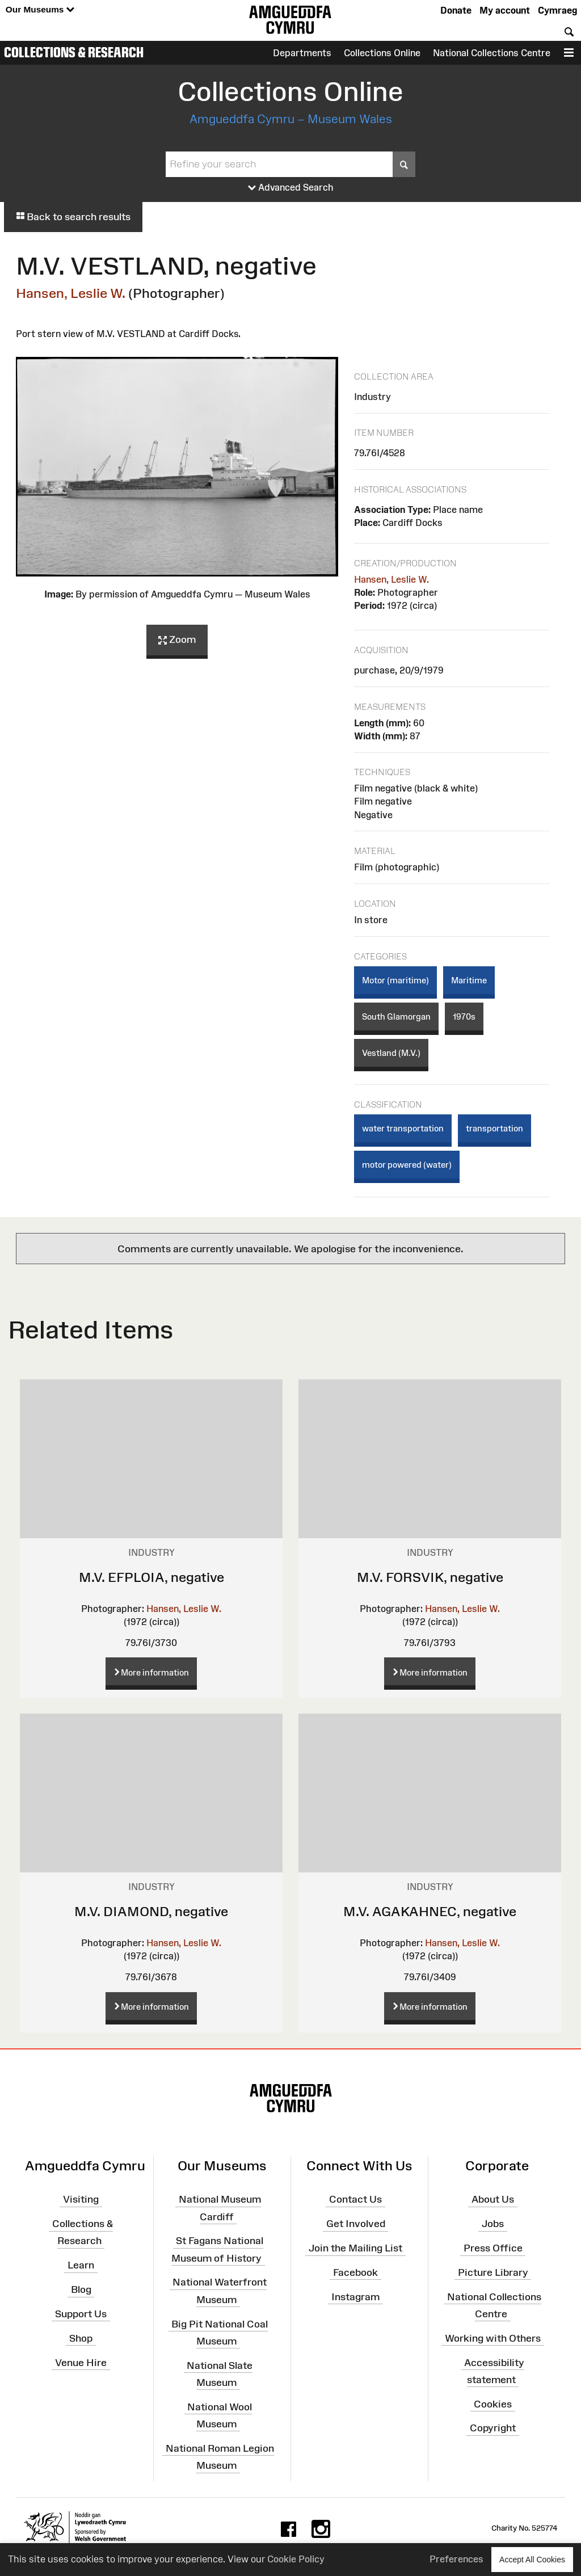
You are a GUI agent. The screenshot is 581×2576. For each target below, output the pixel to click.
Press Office (493, 2248)
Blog (81, 2289)
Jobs (493, 2223)
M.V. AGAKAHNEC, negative (429, 1911)
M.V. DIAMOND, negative (151, 1911)
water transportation (403, 1128)
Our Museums (40, 10)
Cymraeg (557, 10)
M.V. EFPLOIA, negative (151, 1577)
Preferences (456, 2559)
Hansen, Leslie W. (70, 293)
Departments (302, 53)
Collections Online (382, 53)
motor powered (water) (407, 1164)
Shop (80, 2338)
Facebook (355, 2272)
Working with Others (493, 2338)
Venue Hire (81, 2362)
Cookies (493, 2403)
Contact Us (355, 2199)
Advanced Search (291, 187)
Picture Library (493, 2272)
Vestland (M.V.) (391, 1053)
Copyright (493, 2428)
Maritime (469, 980)
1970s (464, 1016)
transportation (494, 1128)
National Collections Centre (491, 53)
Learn (81, 2265)
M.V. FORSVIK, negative (430, 1577)
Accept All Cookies (532, 2559)
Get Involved (355, 2223)
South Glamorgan (396, 1016)
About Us (492, 2199)
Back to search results (73, 216)
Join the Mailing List (355, 2248)
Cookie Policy (296, 2559)
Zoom (177, 640)
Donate (455, 10)
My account (504, 10)
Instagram (355, 2296)
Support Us (81, 2314)
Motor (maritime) (395, 980)
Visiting (81, 2199)
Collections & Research (74, 52)
